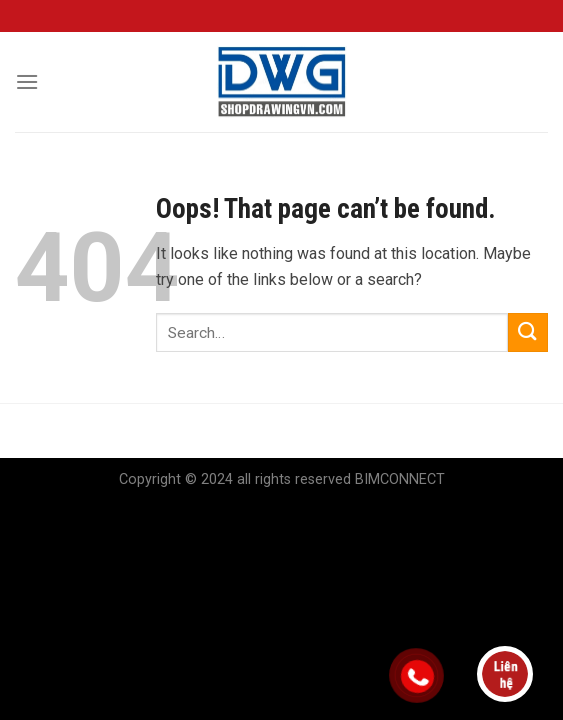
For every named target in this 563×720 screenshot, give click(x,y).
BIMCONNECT (400, 479)
